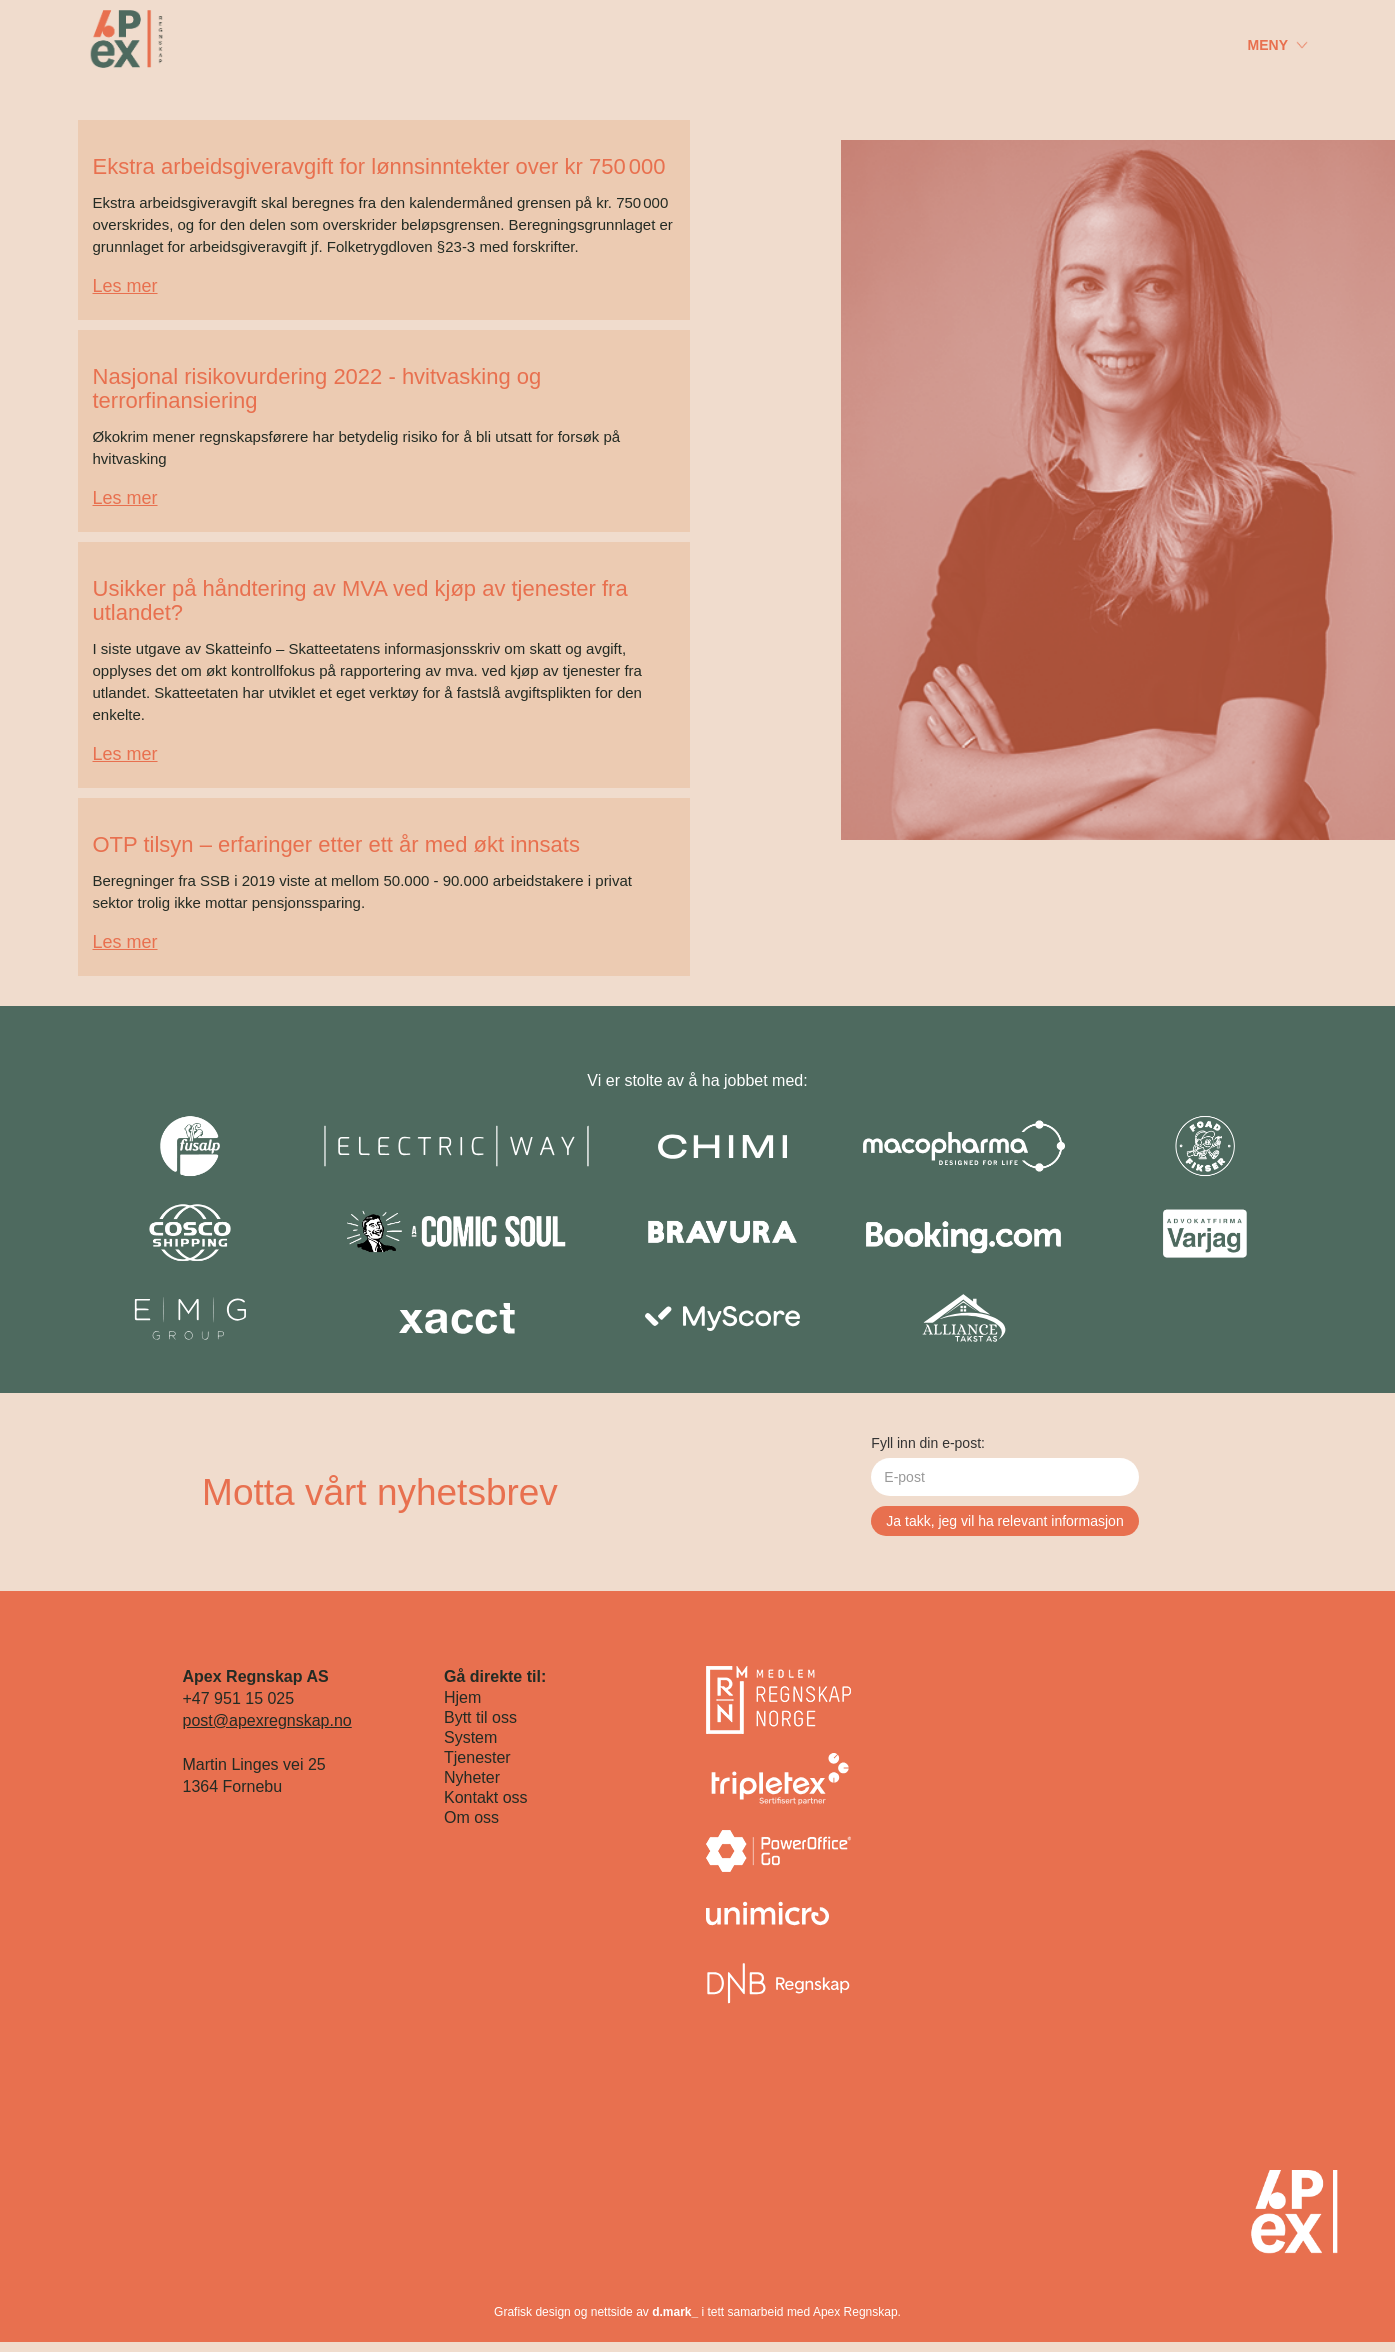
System (470, 1737)
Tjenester (477, 1757)
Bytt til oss (480, 1717)
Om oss (471, 1817)
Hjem (462, 1697)
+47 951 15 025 (239, 1698)
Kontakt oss (486, 1797)
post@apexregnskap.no (267, 1720)
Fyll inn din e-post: (928, 1443)
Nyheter (472, 1777)
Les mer (125, 286)
